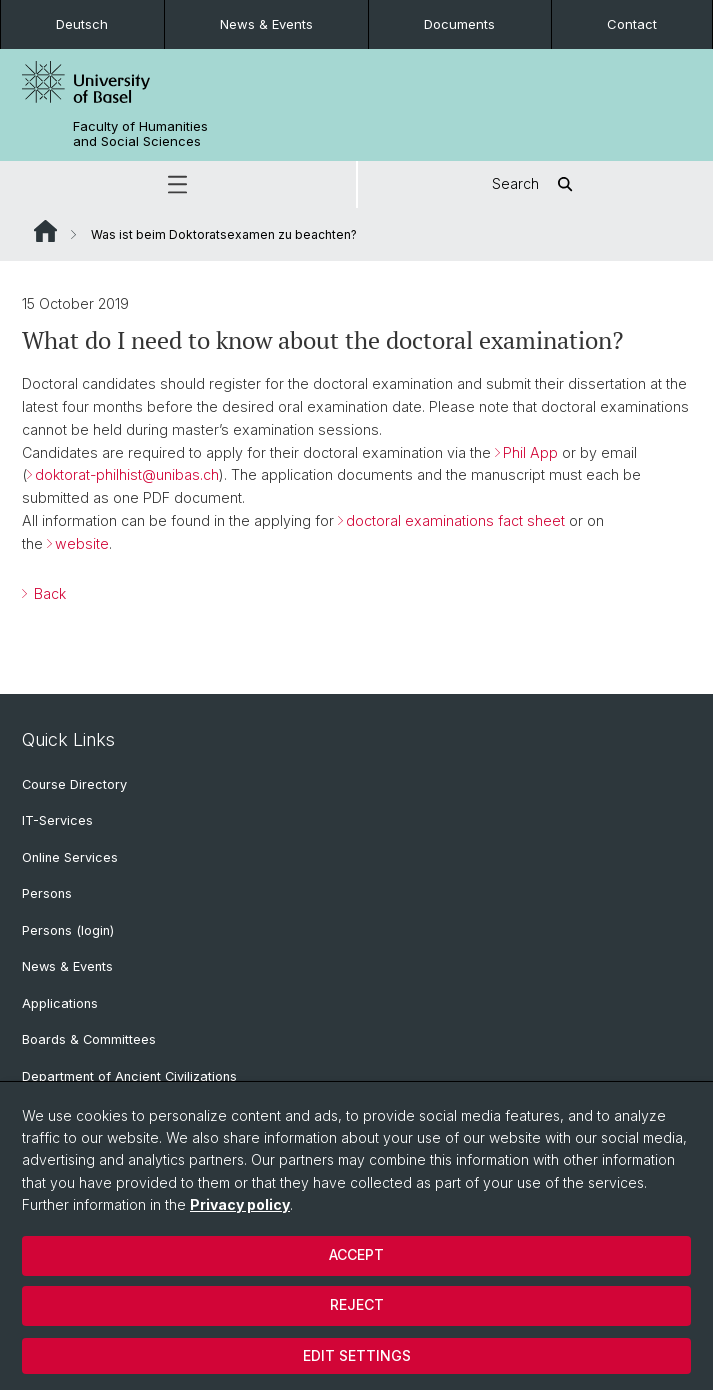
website (82, 542)
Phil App (530, 451)
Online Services (70, 857)
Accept (356, 1254)
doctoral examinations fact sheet (457, 520)
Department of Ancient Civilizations (129, 1076)
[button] (178, 184)
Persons (47, 893)
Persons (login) (68, 930)
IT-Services (57, 820)
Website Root (45, 231)
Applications (60, 1003)
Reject (357, 1304)
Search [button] (535, 184)
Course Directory (74, 784)
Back (48, 593)
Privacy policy (240, 1204)
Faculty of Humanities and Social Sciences (140, 134)
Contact (632, 24)
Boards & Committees (89, 1039)
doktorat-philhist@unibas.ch (127, 474)
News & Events (266, 24)
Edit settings (357, 1355)
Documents (459, 24)
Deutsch (82, 24)
